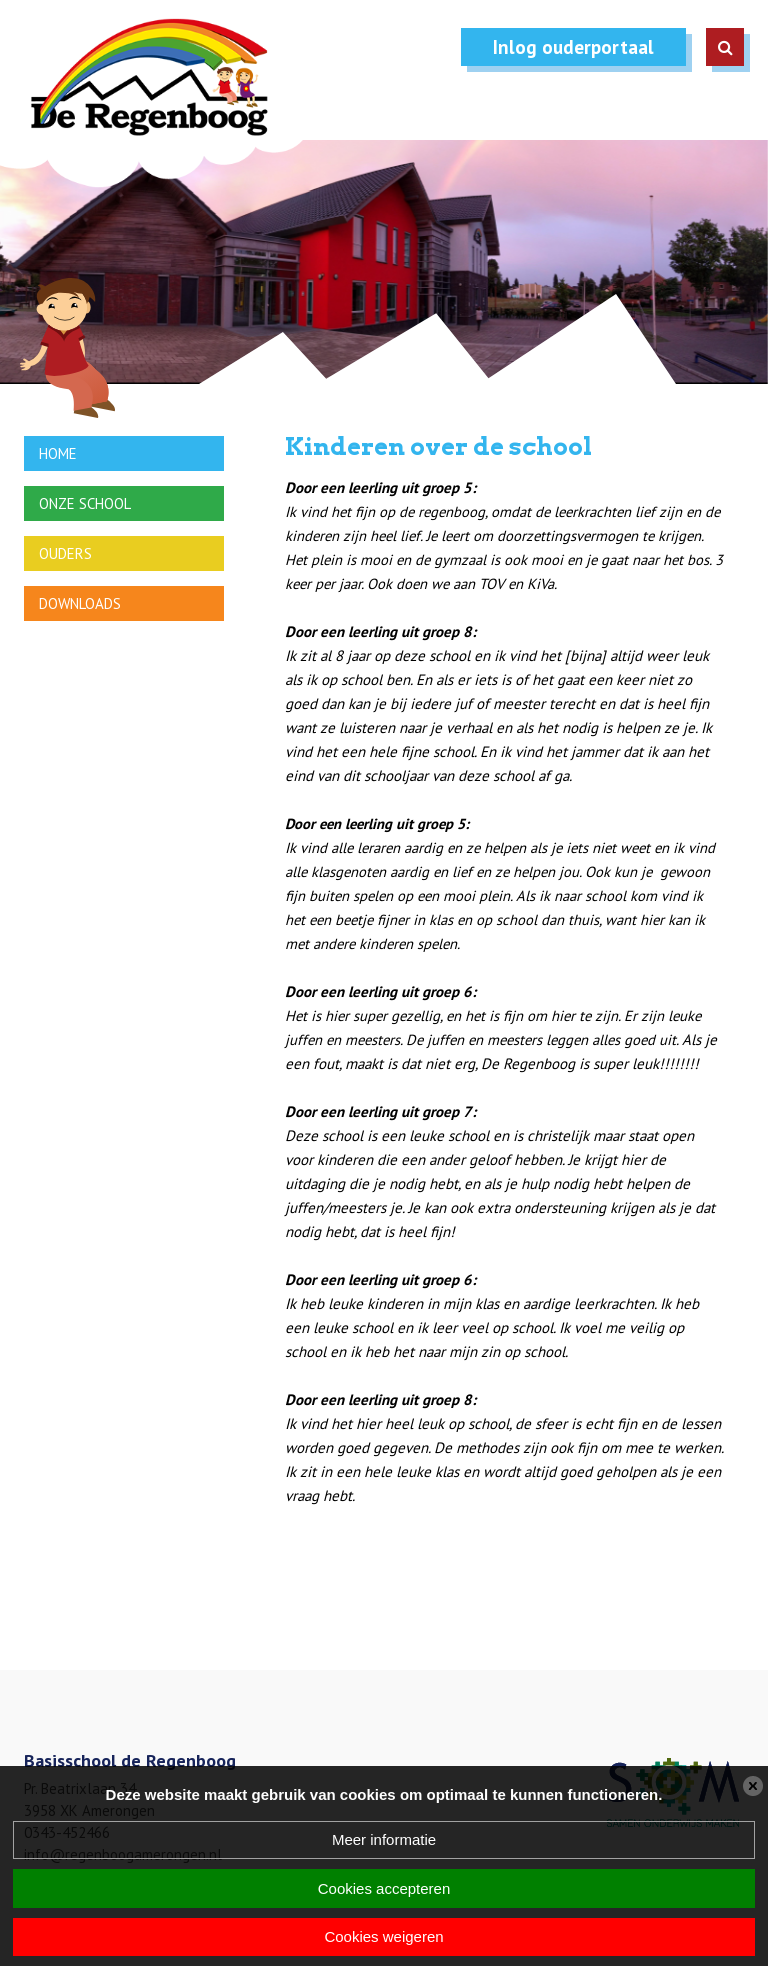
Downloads (80, 603)
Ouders (65, 553)
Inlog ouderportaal (573, 47)
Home (58, 453)
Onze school (85, 503)
